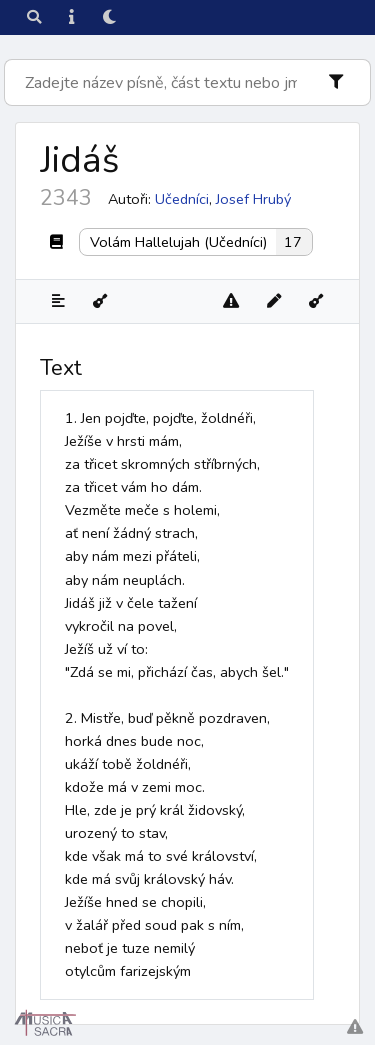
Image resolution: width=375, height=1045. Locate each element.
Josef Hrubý (253, 199)
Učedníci (182, 199)
